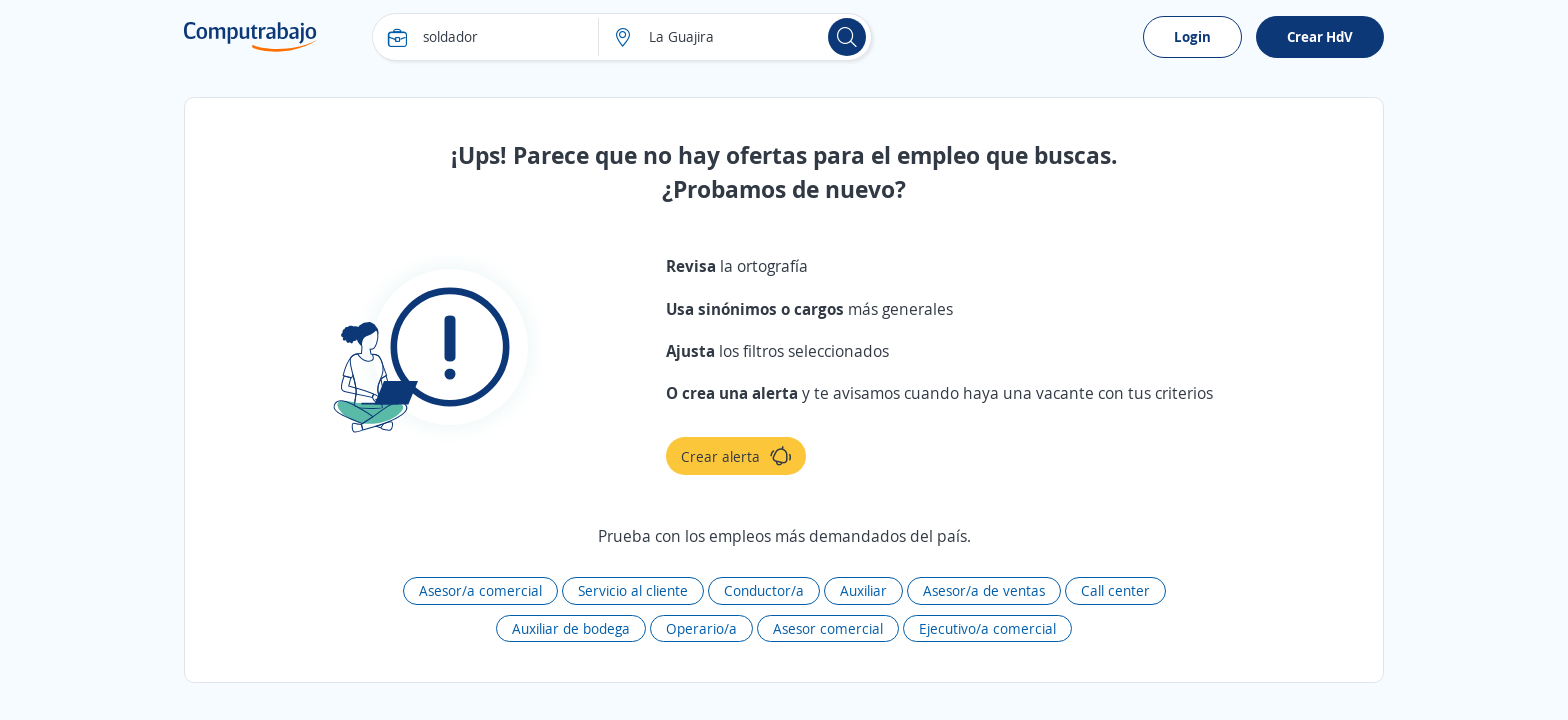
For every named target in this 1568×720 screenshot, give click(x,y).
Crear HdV (1320, 36)
